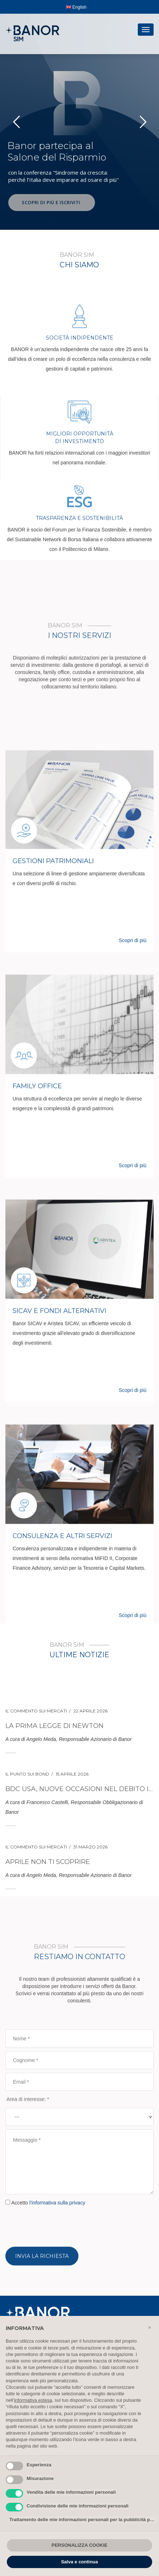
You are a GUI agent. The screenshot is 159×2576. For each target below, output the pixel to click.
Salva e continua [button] (79, 2561)
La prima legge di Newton (54, 1839)
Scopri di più (132, 1434)
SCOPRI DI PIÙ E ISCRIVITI (52, 202)
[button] (149, 2327)
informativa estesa (33, 2400)
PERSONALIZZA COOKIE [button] (79, 2545)
